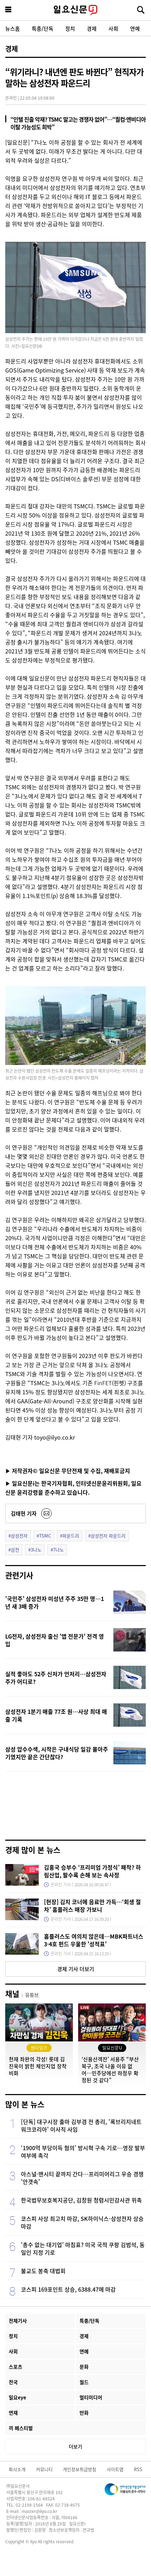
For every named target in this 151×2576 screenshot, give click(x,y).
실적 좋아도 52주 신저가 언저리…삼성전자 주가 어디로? (55, 1677)
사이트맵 (115, 2469)
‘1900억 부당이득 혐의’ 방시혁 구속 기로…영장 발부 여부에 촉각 (83, 2151)
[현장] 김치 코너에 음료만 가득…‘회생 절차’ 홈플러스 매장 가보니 (92, 1906)
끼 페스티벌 (21, 2427)
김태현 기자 (24, 1513)
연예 (135, 28)
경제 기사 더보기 (75, 1968)
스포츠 (15, 2366)
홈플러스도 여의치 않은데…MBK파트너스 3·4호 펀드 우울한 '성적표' (93, 1940)
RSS (138, 2469)
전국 (13, 2381)
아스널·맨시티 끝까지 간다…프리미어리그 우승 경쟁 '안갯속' (82, 2177)
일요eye (17, 2397)
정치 (70, 28)
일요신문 (75, 10)
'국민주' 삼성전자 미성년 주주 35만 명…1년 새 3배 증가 (54, 1602)
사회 (113, 28)
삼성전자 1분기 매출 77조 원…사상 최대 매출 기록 (56, 1715)
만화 (84, 2412)
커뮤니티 (44, 2469)
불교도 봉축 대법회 (43, 2271)
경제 (92, 28)
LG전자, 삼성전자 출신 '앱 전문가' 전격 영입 (54, 1640)
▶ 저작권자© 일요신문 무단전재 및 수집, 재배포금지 (67, 1470)
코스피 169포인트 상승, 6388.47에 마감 (68, 2289)
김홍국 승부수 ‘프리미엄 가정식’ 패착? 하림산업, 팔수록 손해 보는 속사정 (92, 1871)
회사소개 (17, 2469)
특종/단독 (42, 28)
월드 (84, 2381)
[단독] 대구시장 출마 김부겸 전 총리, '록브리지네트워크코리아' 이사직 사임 (81, 2125)
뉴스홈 (12, 28)
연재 (13, 2412)
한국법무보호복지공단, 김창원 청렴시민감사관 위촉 (81, 2200)
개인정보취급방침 (79, 2469)
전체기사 (18, 2320)
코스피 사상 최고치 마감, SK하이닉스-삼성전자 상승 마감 (82, 2222)
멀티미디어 (91, 2397)
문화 (84, 2366)
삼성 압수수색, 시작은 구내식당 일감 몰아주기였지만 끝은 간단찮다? (56, 1753)
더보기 (75, 2446)
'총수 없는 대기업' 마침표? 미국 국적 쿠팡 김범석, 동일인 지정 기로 (83, 2248)
